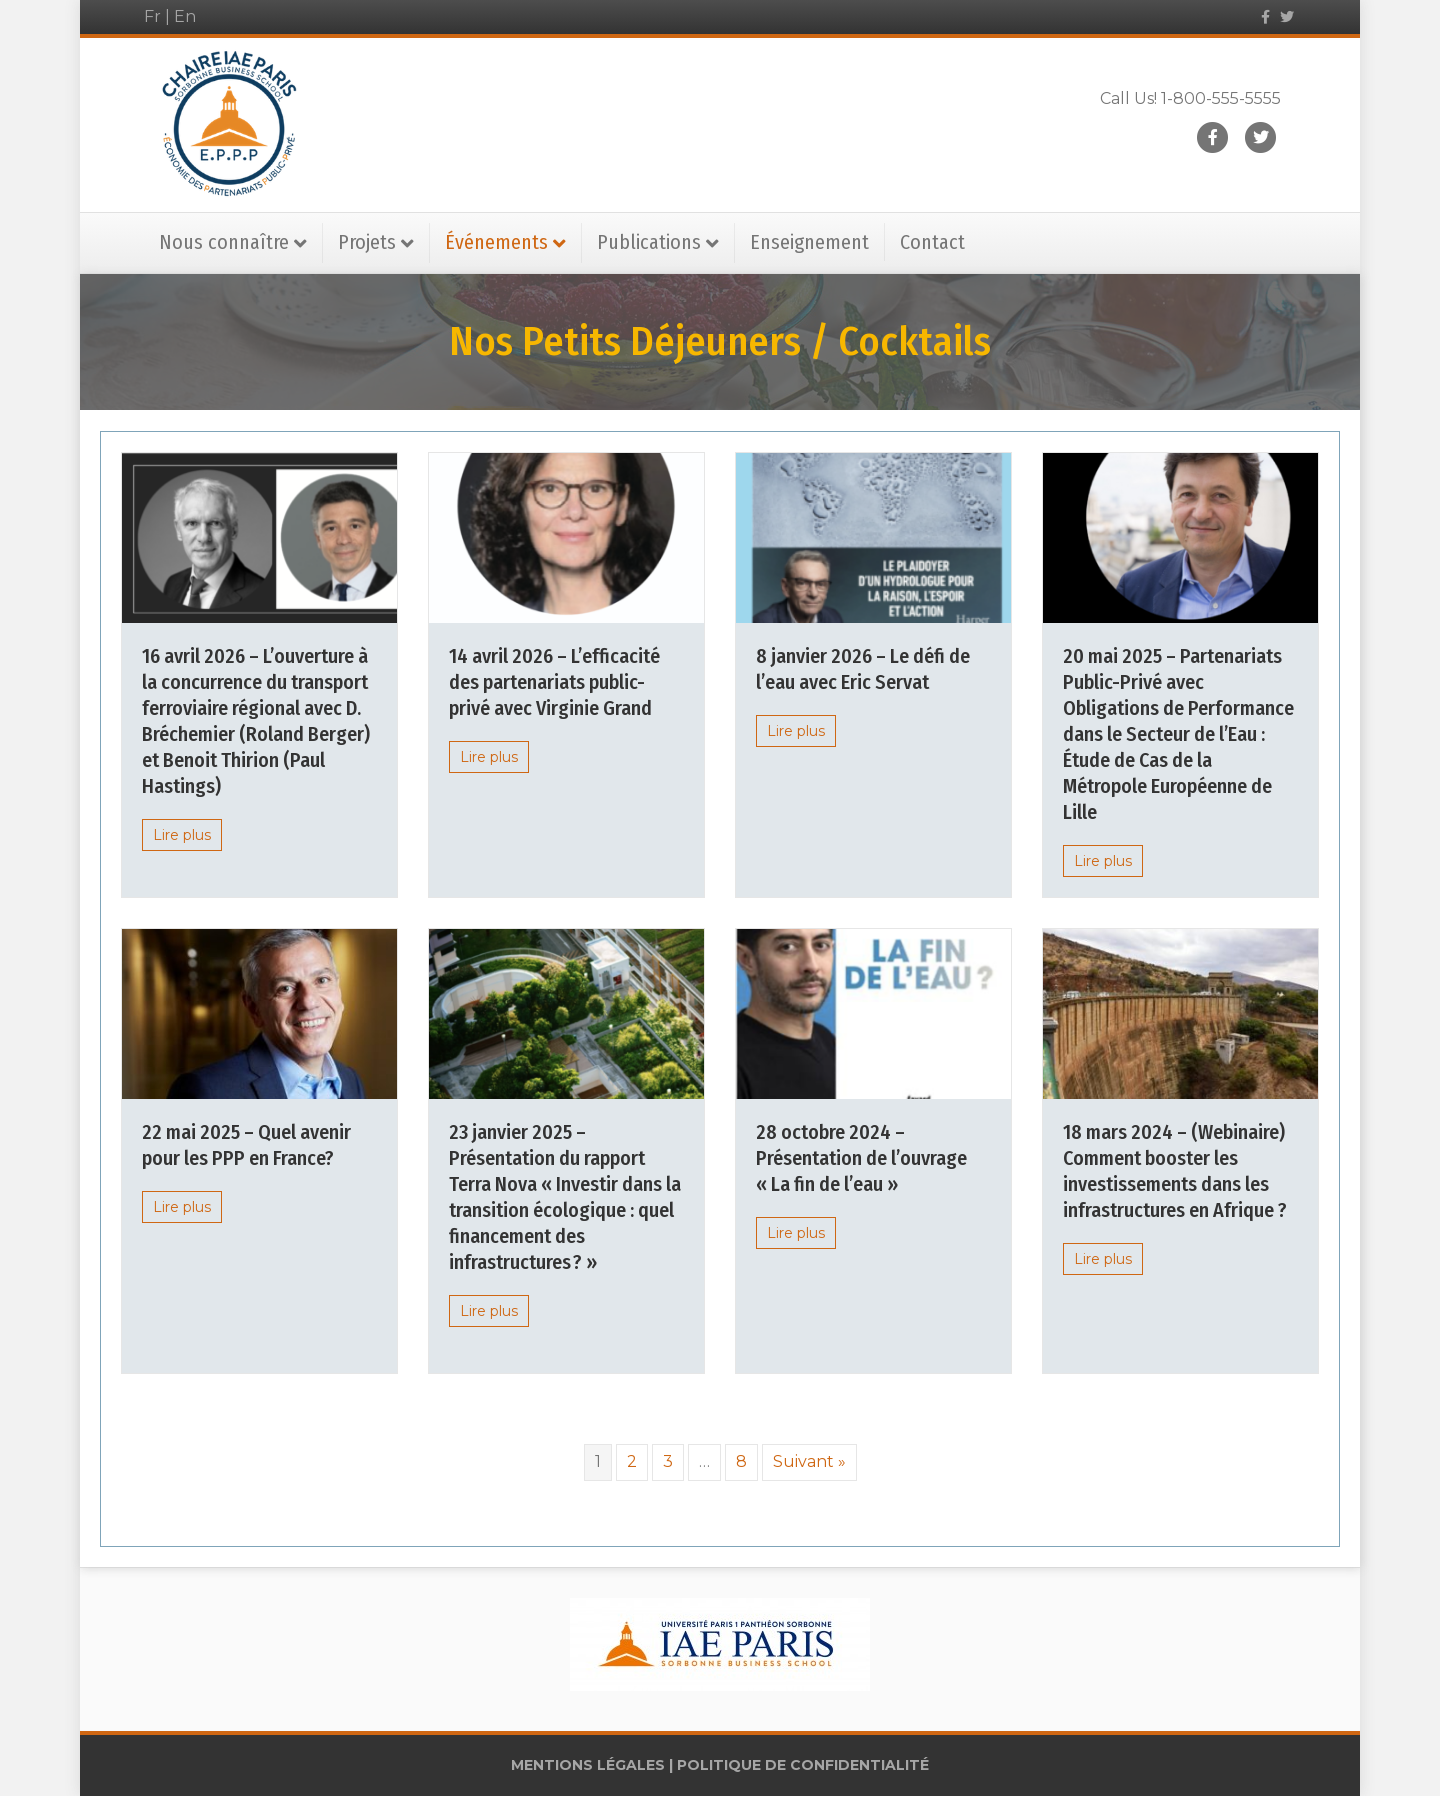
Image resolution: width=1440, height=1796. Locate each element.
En (185, 16)
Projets (367, 242)
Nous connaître (224, 242)
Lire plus (182, 835)
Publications (649, 242)
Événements (496, 242)
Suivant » (809, 1461)
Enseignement (809, 242)
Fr (152, 16)
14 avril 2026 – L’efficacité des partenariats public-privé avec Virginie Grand (554, 682)
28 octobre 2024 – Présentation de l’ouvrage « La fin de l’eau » (861, 1158)
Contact (932, 242)
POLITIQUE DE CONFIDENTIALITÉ (803, 1765)
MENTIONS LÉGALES (588, 1765)
